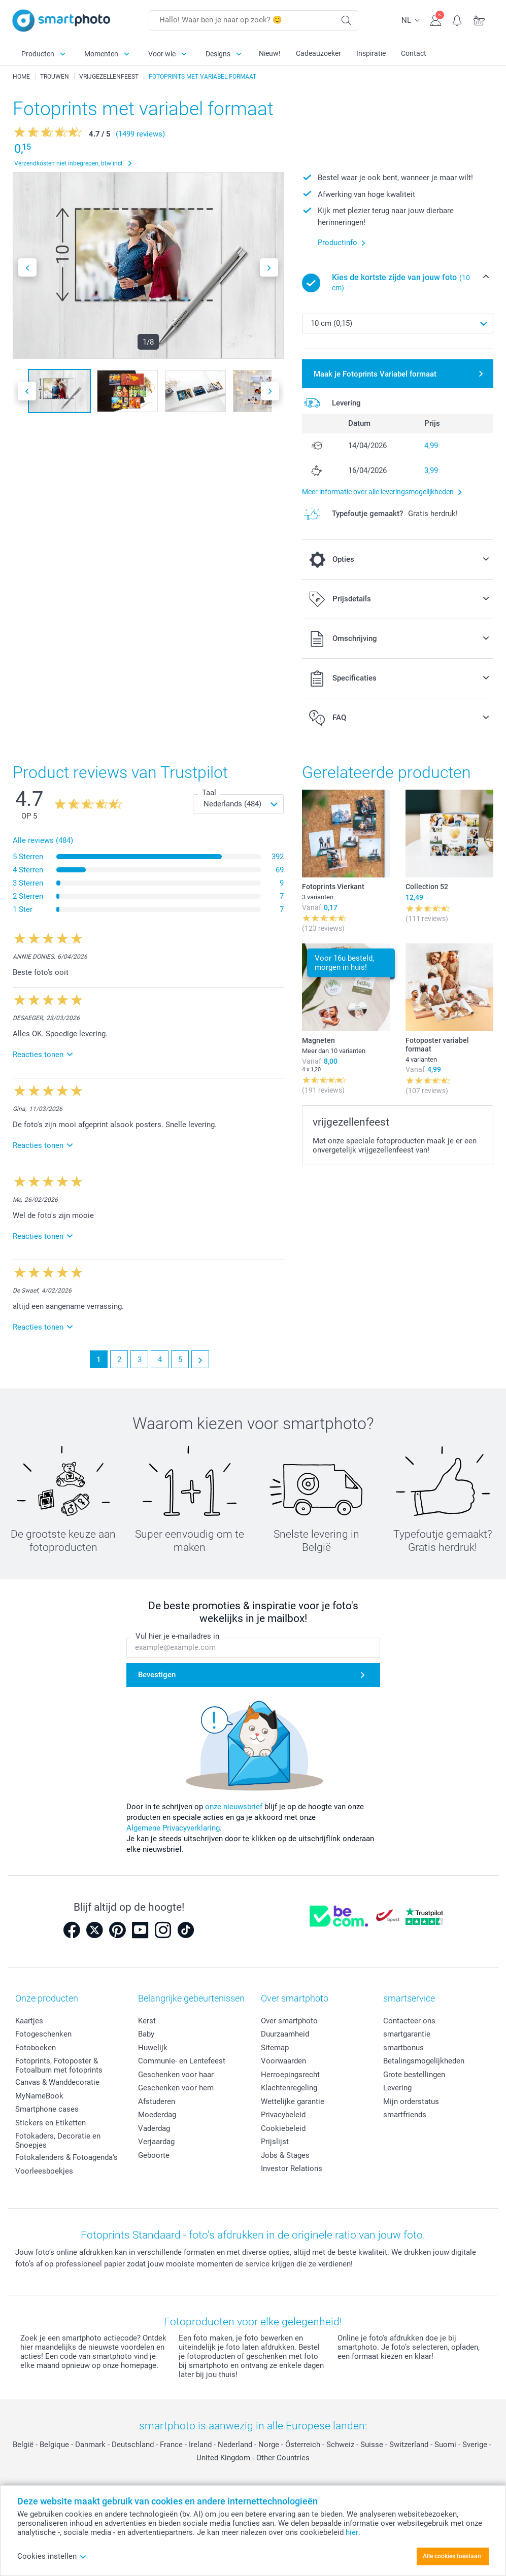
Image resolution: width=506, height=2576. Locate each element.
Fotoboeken (35, 2047)
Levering (397, 2087)
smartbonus (403, 2047)
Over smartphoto (289, 2020)
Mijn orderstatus (411, 2101)
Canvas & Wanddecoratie (57, 2082)
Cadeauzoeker (318, 53)
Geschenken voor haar (176, 2074)
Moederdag (157, 2114)
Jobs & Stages (285, 2155)
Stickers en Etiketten (50, 2122)
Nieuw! (270, 53)
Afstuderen (156, 2101)
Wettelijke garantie (292, 2101)
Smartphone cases (47, 2109)
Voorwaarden (283, 2060)
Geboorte (154, 2155)
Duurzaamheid (285, 2034)
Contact (413, 53)
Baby (146, 2034)
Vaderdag (154, 2128)
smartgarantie (406, 2034)
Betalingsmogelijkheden (423, 2060)
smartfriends (404, 2114)
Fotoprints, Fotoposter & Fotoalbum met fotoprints (59, 2065)
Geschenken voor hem (176, 2087)
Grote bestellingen (414, 2074)
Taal (209, 792)
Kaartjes (29, 2020)
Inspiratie (371, 53)
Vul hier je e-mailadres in (177, 1636)
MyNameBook (39, 2095)
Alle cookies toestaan (452, 2556)
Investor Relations (291, 2168)
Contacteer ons (409, 2020)
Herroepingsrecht (290, 2074)
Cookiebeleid (283, 2128)
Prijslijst (275, 2141)
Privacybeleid (283, 2114)
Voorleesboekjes (44, 2171)
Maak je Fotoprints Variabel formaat (375, 374)
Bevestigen (157, 1674)
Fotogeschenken (43, 2034)
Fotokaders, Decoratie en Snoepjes (57, 2140)
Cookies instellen (52, 2556)
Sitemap (275, 2047)
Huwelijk (152, 2047)
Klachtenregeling (289, 2087)
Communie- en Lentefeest (181, 2060)
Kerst (147, 2020)
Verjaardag (156, 2141)
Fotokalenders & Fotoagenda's (66, 2157)
